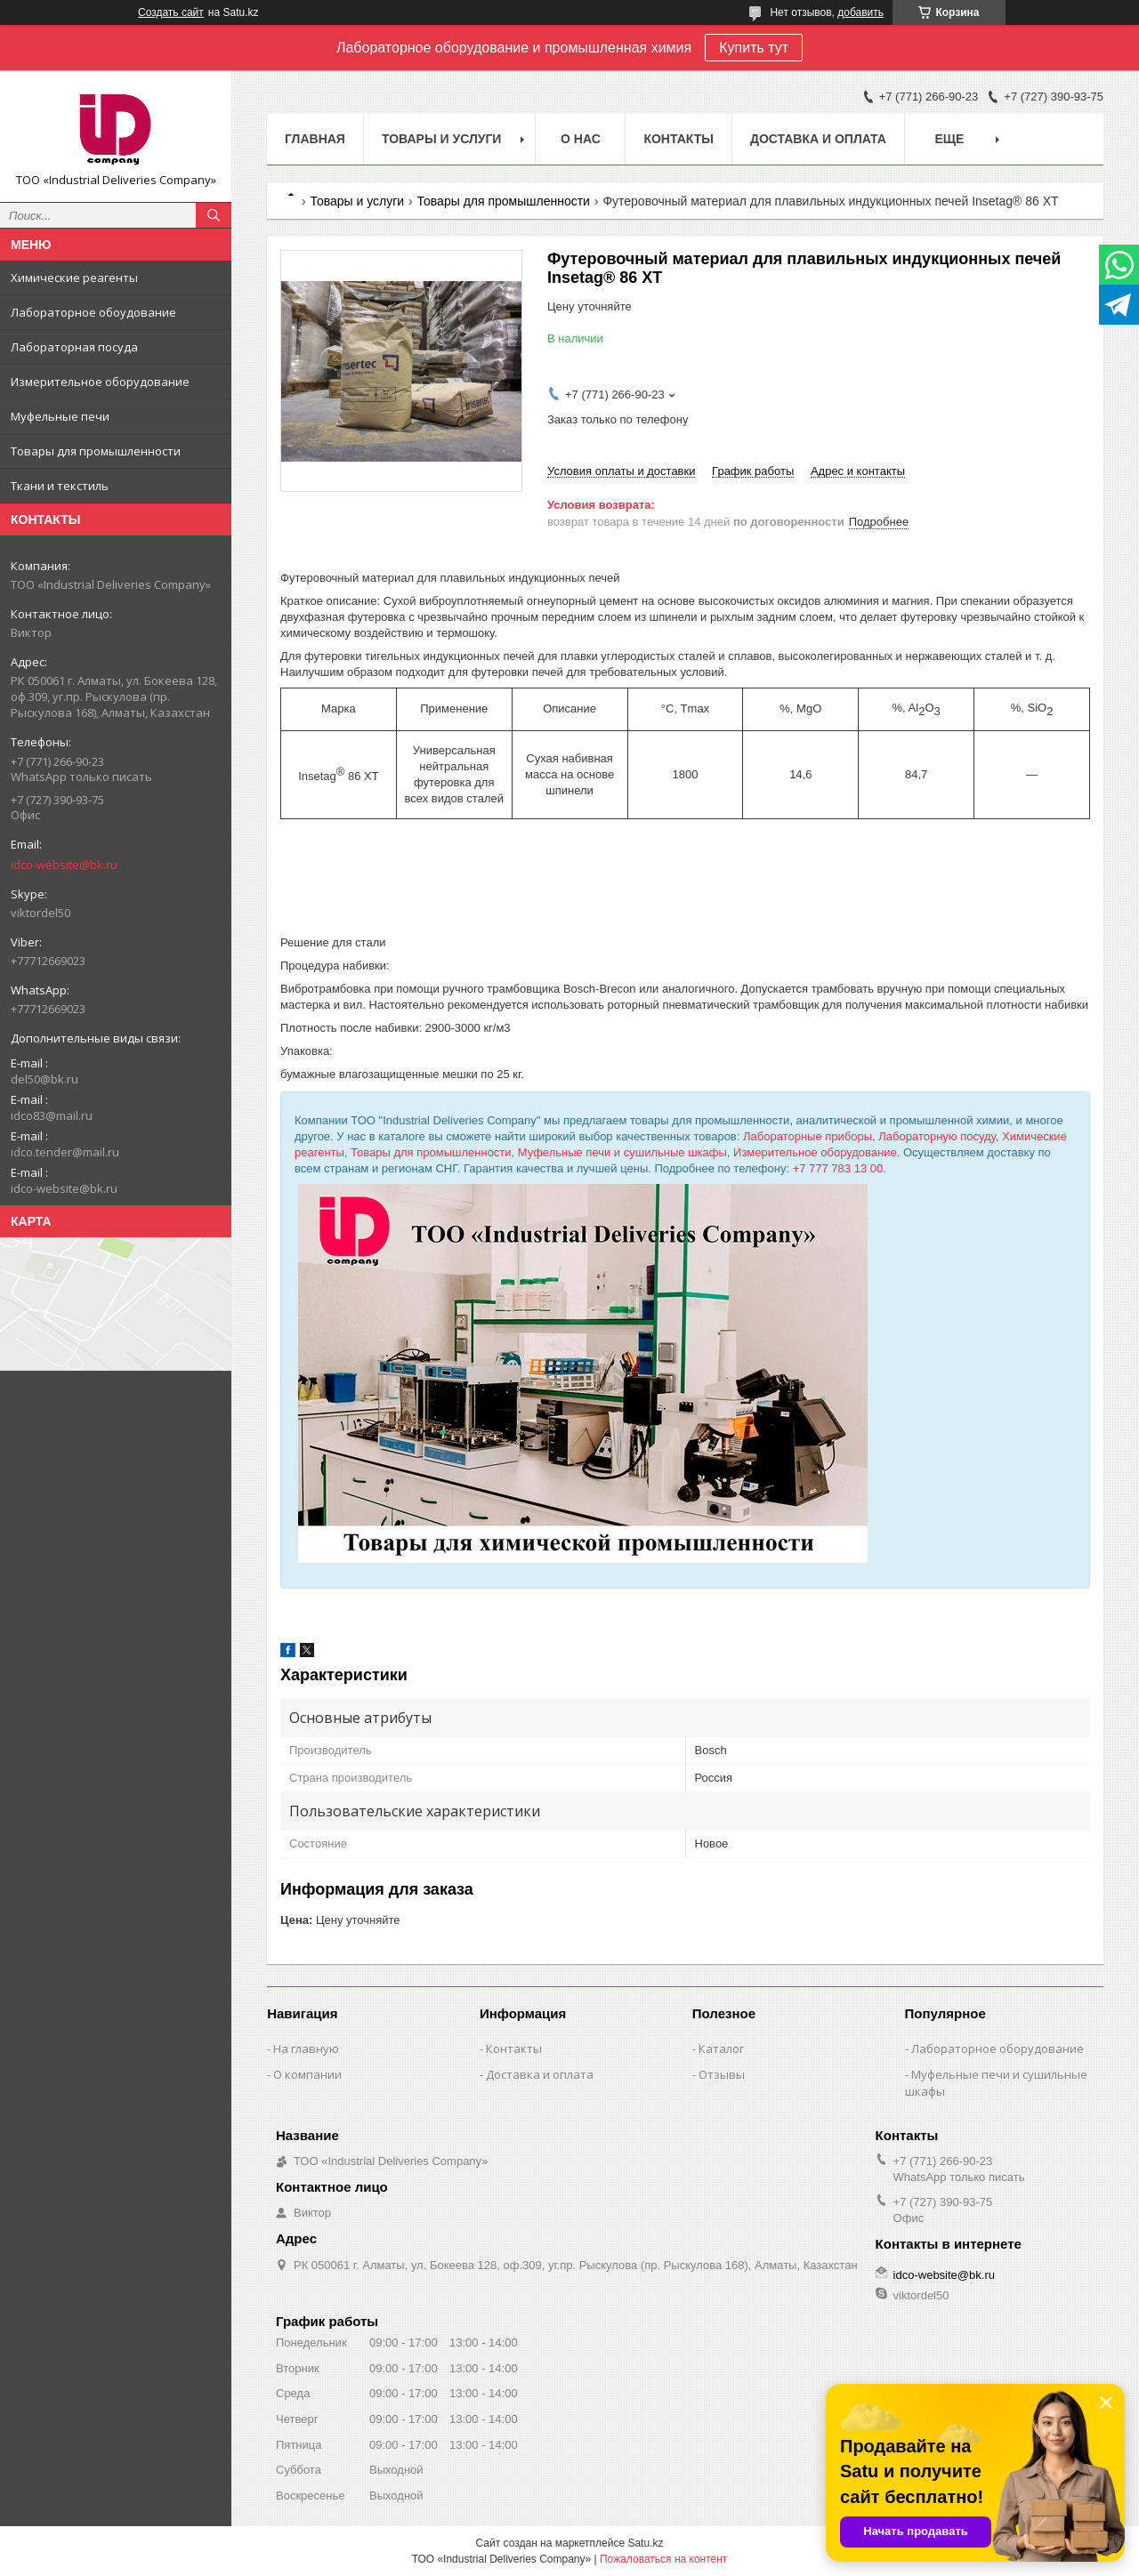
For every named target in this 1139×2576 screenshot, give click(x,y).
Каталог (721, 2049)
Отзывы (722, 2074)
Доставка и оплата (818, 139)
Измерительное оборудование (100, 382)
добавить (860, 12)
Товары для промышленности (96, 451)
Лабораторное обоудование (93, 312)
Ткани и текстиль (60, 486)
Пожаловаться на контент (663, 2559)
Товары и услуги (442, 139)
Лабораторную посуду (937, 1136)
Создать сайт (171, 12)
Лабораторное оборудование (997, 2049)
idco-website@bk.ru (64, 865)
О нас (581, 139)
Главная (315, 139)
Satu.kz (645, 2543)
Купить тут (753, 47)
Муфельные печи (60, 416)
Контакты (678, 139)
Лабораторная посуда (74, 347)
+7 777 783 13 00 (838, 1168)
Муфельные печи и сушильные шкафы (622, 1152)
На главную (306, 2049)
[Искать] (213, 215)
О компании (307, 2074)
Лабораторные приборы (807, 1136)
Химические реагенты (74, 278)
